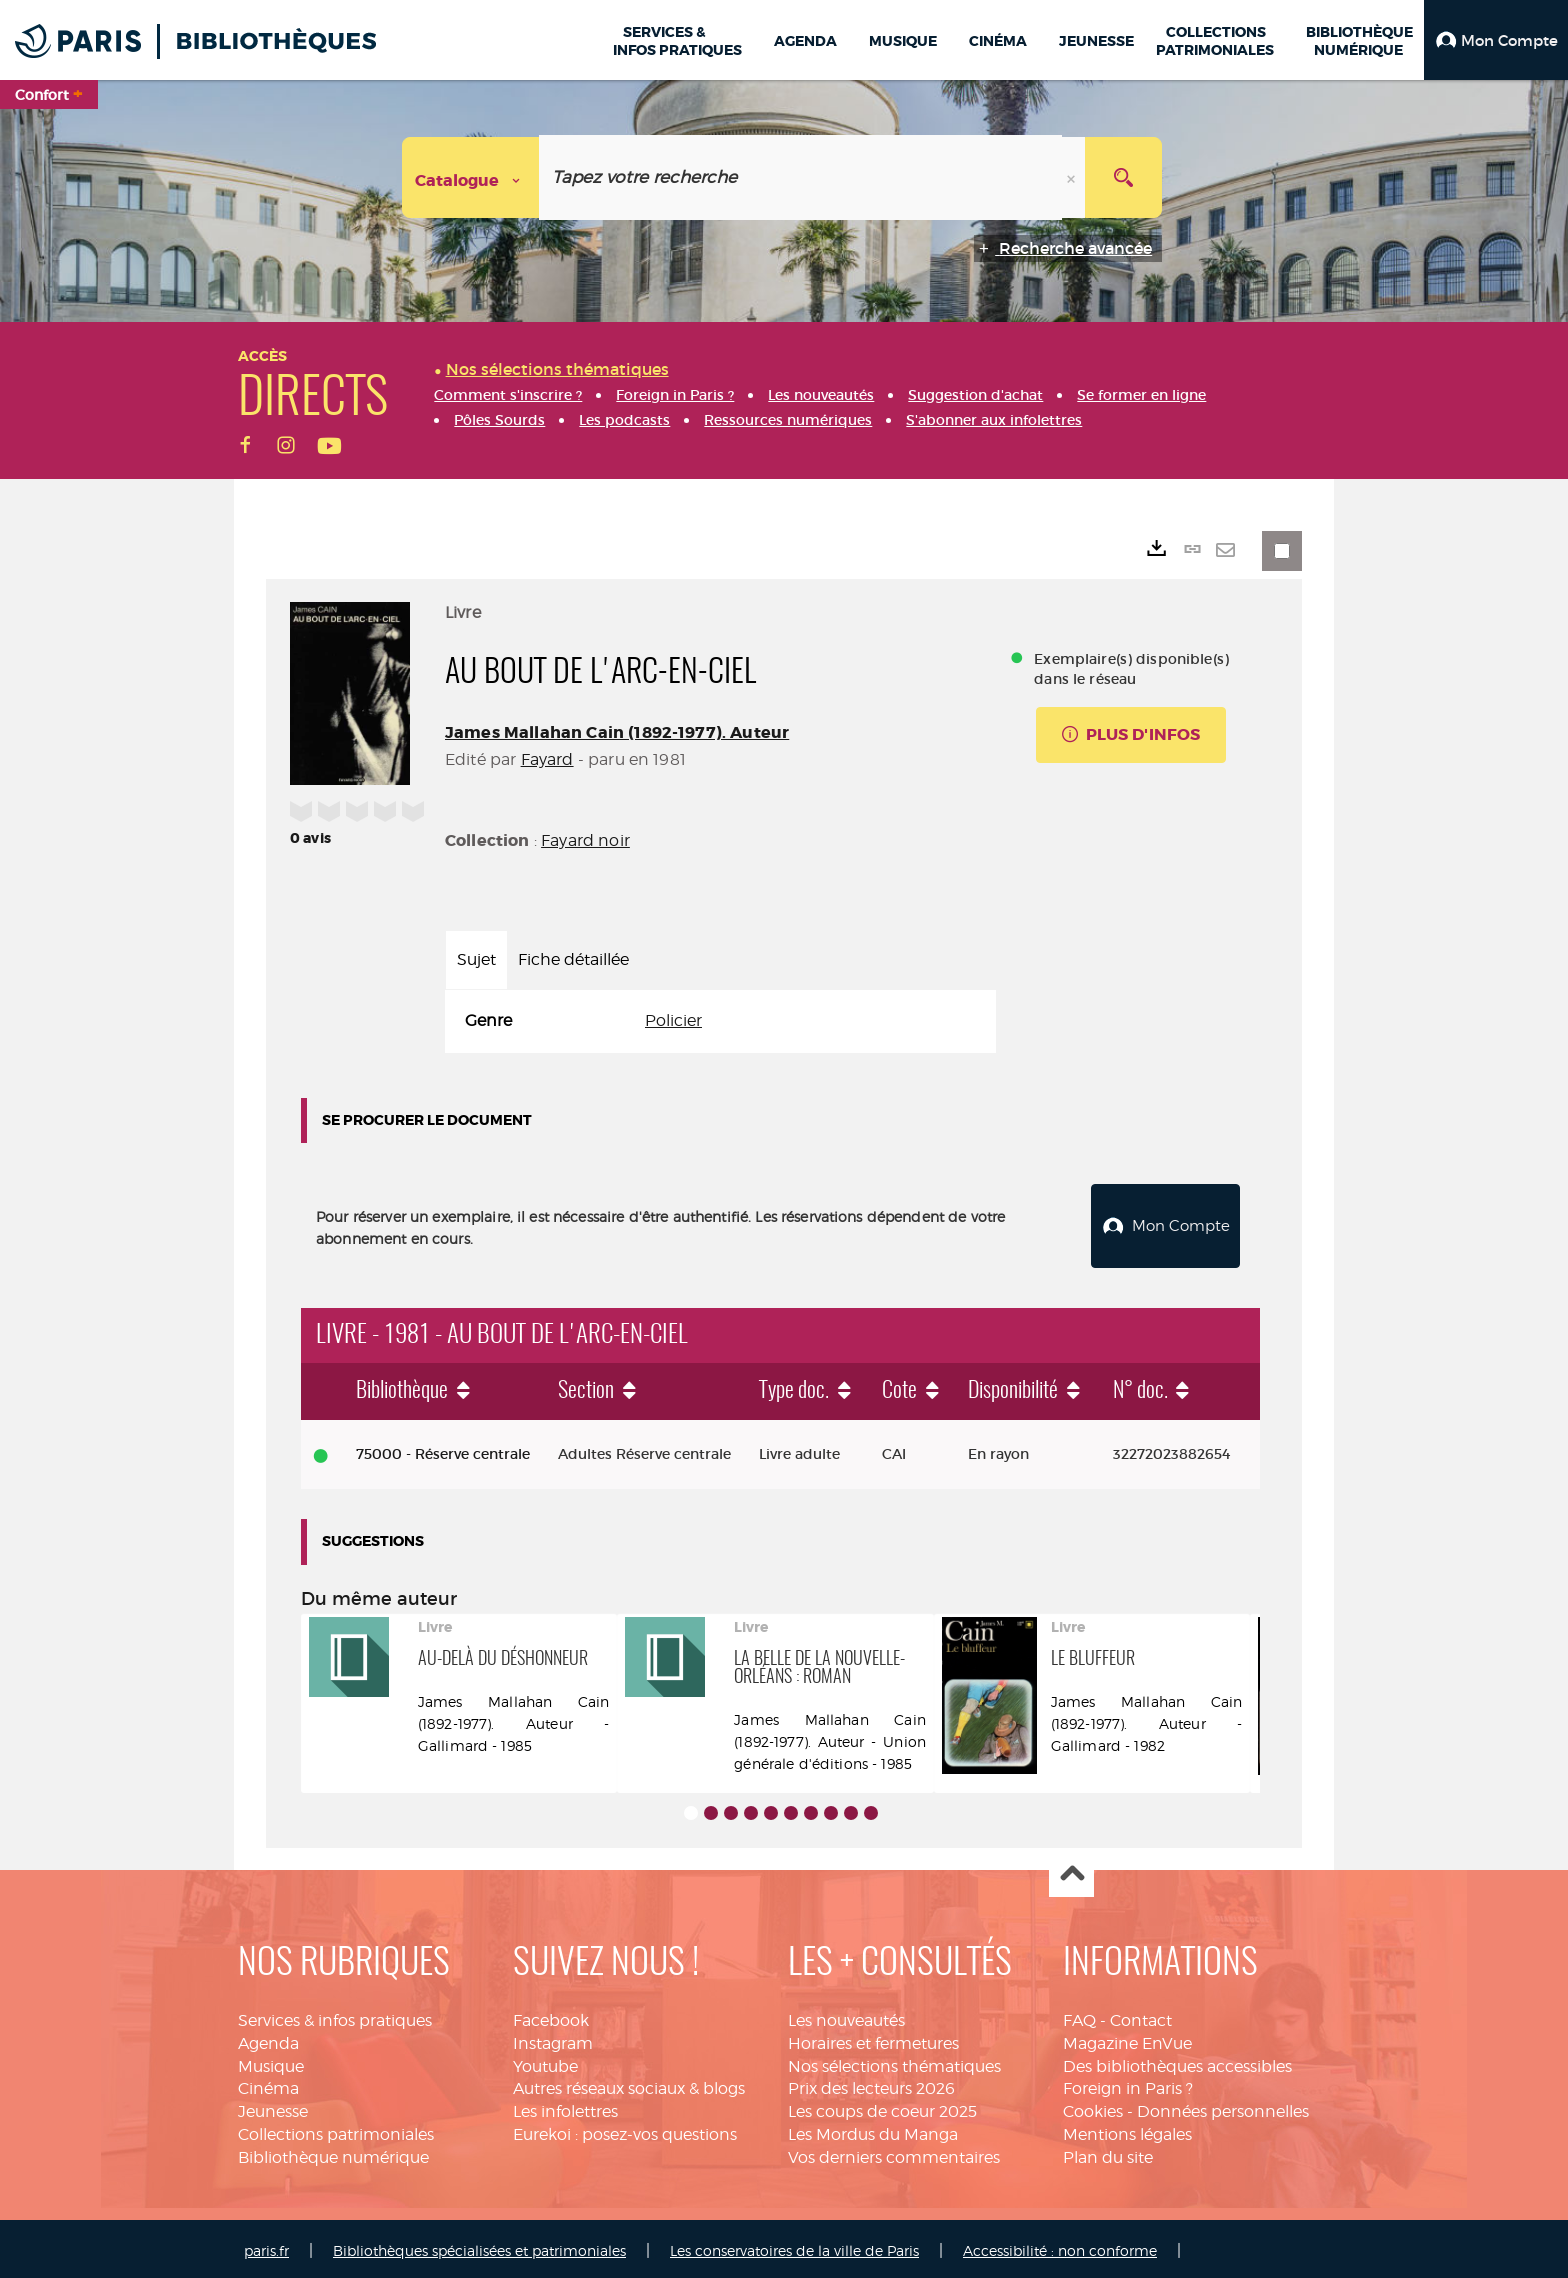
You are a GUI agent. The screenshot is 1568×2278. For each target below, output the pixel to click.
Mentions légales (1127, 2129)
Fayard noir (585, 840)
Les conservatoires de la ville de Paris (794, 2245)
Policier (673, 1020)
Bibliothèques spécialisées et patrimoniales (479, 2245)
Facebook (551, 2015)
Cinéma (268, 2083)
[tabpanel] (720, 1021)
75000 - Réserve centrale (443, 1449)
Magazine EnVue (1127, 2038)
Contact (1141, 2015)
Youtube (545, 2061)
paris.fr (266, 2245)
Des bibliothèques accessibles (1177, 2061)
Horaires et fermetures (873, 2038)
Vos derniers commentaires (894, 2152)
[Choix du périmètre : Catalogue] (471, 177)
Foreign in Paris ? (1128, 2083)
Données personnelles (1223, 2106)
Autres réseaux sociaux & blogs (629, 2083)
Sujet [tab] (476, 959)
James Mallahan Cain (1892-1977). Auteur (617, 732)
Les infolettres (565, 2106)
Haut (1071, 1870)
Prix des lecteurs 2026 (871, 2083)
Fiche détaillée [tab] (573, 959)
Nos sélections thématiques (894, 2061)
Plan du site (1108, 2152)
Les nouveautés (846, 2015)
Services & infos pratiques (335, 2015)
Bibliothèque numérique (333, 2152)
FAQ (1079, 2015)
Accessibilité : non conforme (1060, 2245)
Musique (271, 2061)
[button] (1496, 40)
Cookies (1093, 2106)
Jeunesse (273, 2106)
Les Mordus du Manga (873, 2129)
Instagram (553, 2038)
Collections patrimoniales (336, 2129)
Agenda (268, 2038)
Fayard (547, 759)
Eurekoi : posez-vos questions (625, 2129)
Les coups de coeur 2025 (882, 2106)
